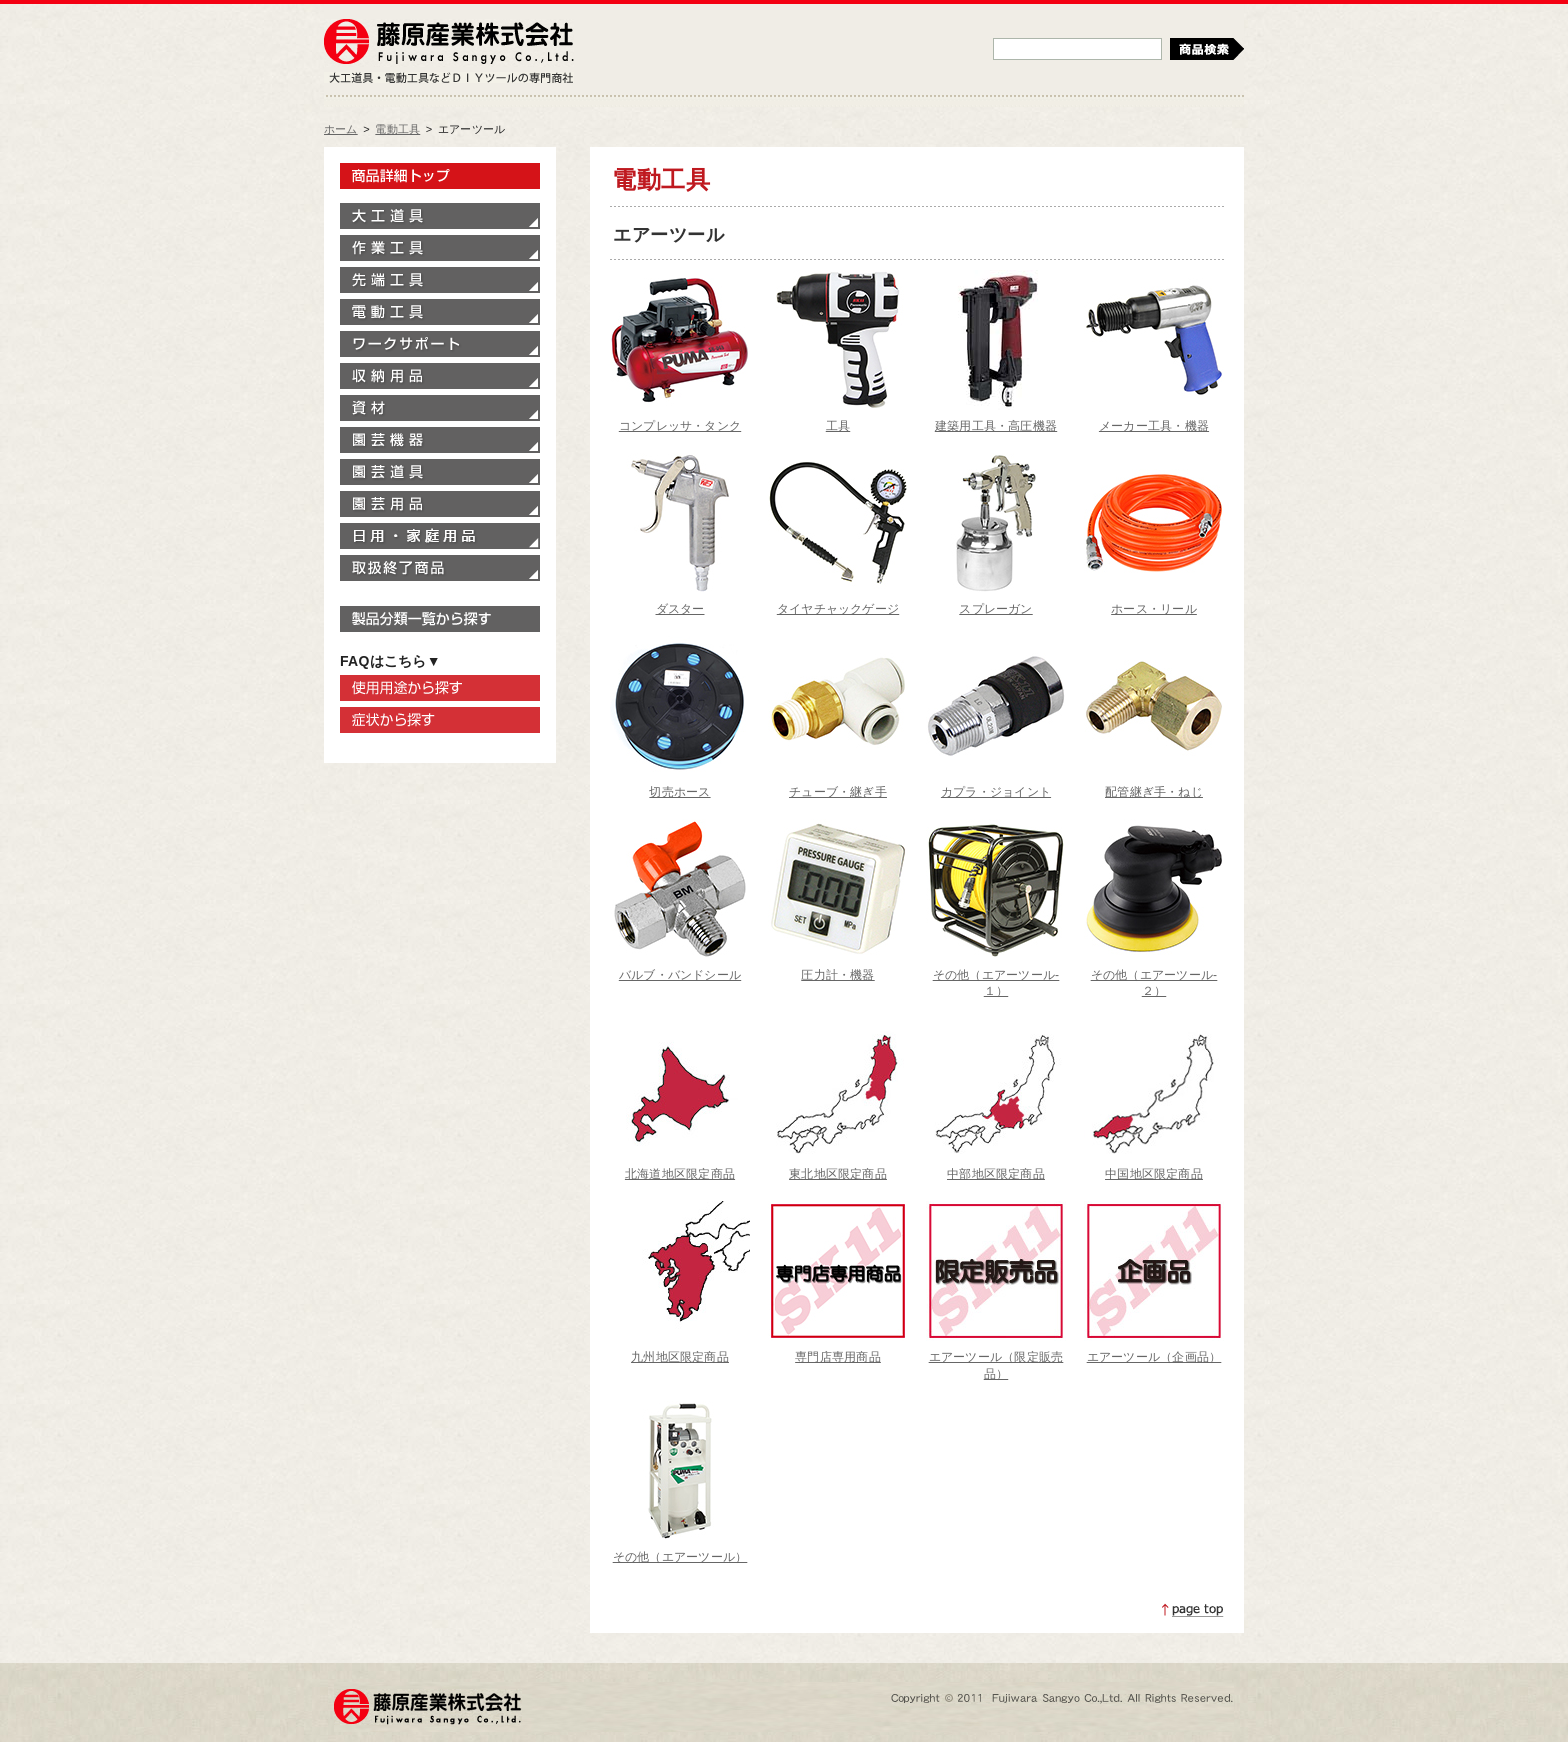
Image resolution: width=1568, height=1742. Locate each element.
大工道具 (440, 216)
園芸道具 (440, 472)
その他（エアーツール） (680, 1557)
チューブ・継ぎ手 (838, 792)
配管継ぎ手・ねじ (1154, 792)
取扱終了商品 (440, 568)
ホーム (341, 129)
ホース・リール (1154, 609)
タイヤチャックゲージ (838, 609)
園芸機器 (440, 440)
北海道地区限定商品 (680, 1174)
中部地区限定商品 (996, 1174)
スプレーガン (995, 609)
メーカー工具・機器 (1154, 426)
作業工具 (440, 248)
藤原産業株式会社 (449, 43)
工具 (838, 426)
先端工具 (440, 280)
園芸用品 (440, 504)
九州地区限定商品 (680, 1357)
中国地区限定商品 (1154, 1174)
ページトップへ (1193, 1610)
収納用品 (440, 376)
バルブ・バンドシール (680, 975)
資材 (440, 408)
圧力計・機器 (837, 975)
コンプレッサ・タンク (680, 426)
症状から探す (440, 720)
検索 (1207, 49)
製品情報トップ (440, 176)
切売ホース (679, 792)
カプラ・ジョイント (996, 792)
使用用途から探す (440, 688)
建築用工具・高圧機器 (996, 426)
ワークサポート (440, 344)
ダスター (680, 609)
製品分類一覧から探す (440, 619)
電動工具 (397, 129)
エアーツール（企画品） (1154, 1357)
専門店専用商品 (838, 1357)
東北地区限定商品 (838, 1174)
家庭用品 (440, 536)
